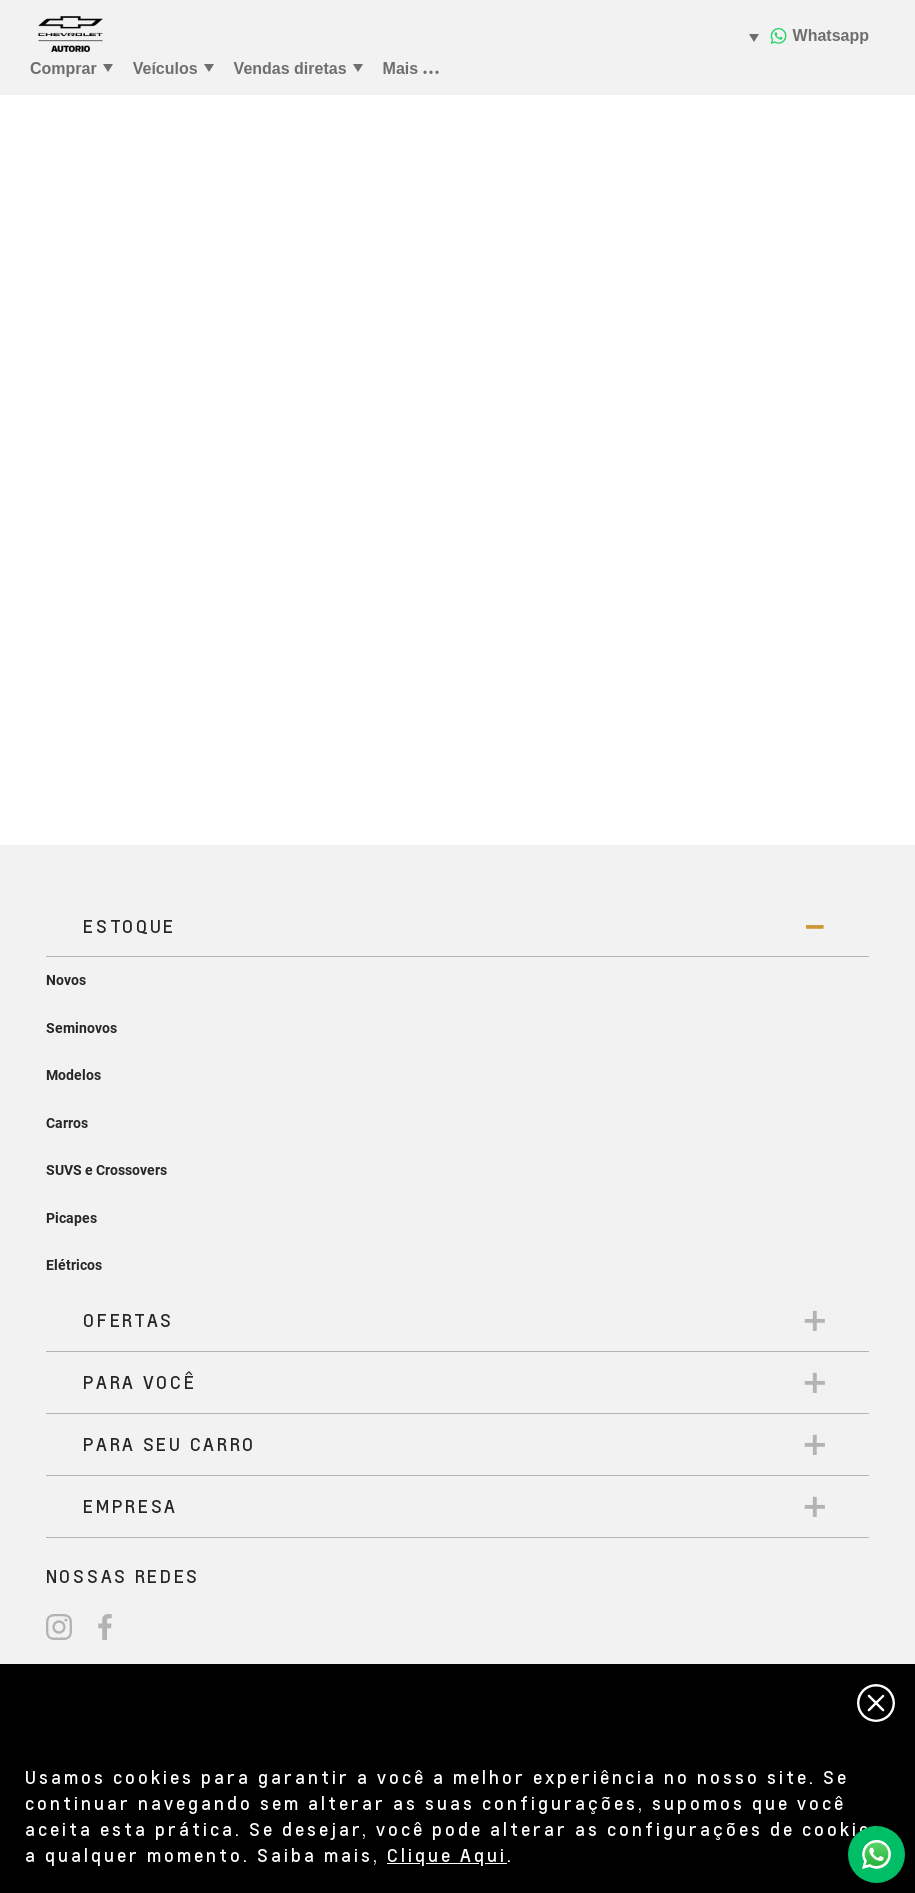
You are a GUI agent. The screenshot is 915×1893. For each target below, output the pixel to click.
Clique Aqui (447, 1854)
